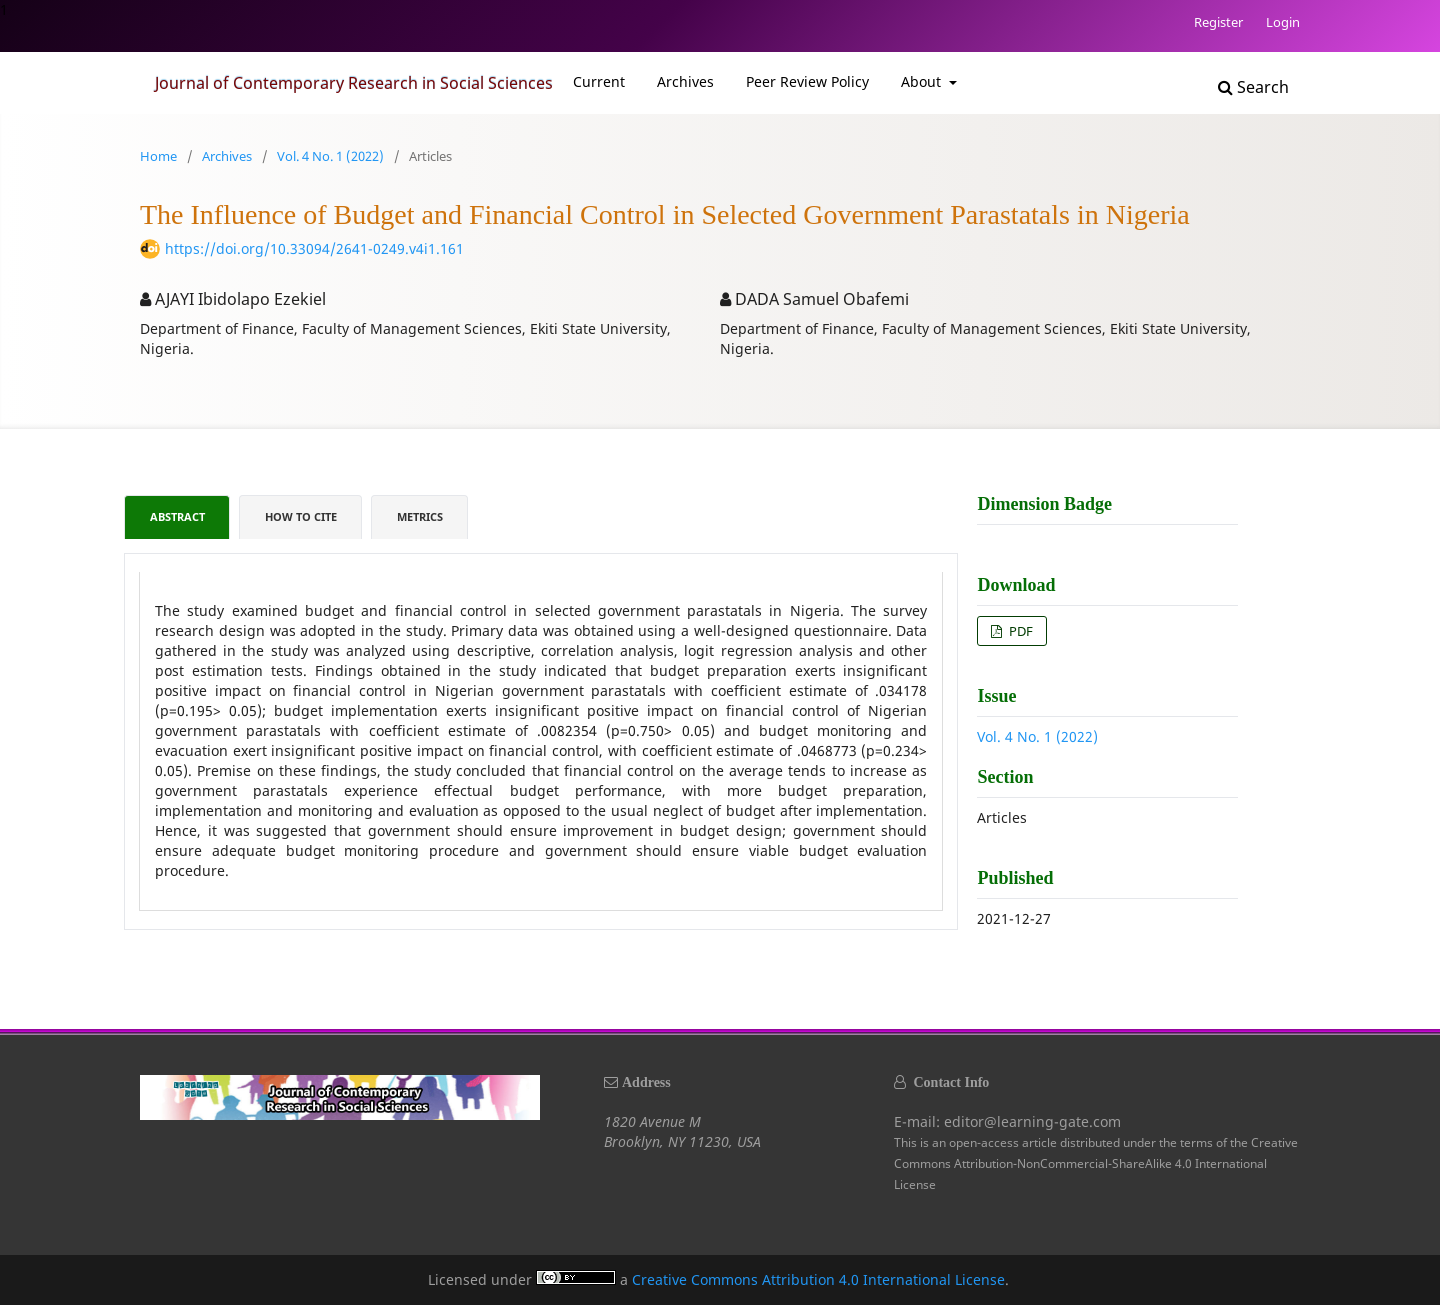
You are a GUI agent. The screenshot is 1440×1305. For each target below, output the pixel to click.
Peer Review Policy (807, 81)
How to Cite (301, 517)
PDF (1019, 631)
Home (158, 156)
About (923, 81)
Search (1253, 87)
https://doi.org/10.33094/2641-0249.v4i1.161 (314, 248)
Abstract (177, 517)
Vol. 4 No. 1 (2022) (330, 156)
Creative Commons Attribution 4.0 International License (818, 1279)
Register (1218, 22)
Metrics (420, 517)
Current (599, 81)
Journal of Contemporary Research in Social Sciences (354, 83)
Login (1283, 22)
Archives (685, 81)
